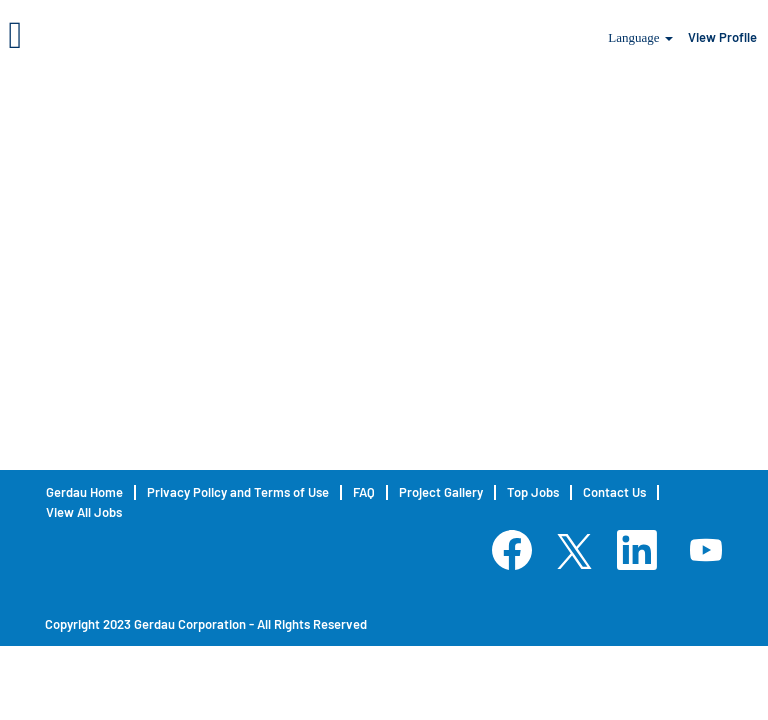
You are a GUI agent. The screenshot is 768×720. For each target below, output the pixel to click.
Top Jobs (533, 492)
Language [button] (640, 37)
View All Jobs (84, 512)
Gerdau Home (84, 492)
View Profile (722, 37)
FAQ (364, 492)
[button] (128, 34)
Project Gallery (441, 492)
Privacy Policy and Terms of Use (238, 492)
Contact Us (614, 492)
